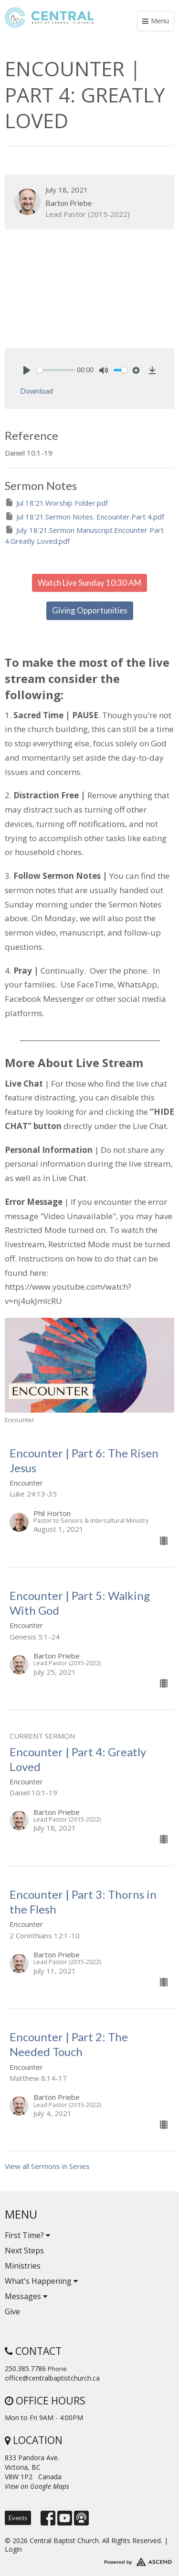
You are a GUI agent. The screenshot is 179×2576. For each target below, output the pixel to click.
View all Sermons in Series (47, 2166)
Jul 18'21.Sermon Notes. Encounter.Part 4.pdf (84, 516)
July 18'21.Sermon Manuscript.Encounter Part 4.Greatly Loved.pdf (84, 535)
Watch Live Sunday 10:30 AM (89, 583)
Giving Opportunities (89, 610)
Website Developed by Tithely (89, 2559)
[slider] (55, 370)
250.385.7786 (25, 2368)
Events (18, 2518)
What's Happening (41, 2281)
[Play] (26, 370)
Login (13, 2549)
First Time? (27, 2235)
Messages (26, 2296)
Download (36, 391)
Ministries (23, 2265)
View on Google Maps (37, 2486)
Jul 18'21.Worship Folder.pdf (56, 503)
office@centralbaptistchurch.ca (52, 2378)
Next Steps (24, 2250)
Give (12, 2311)
